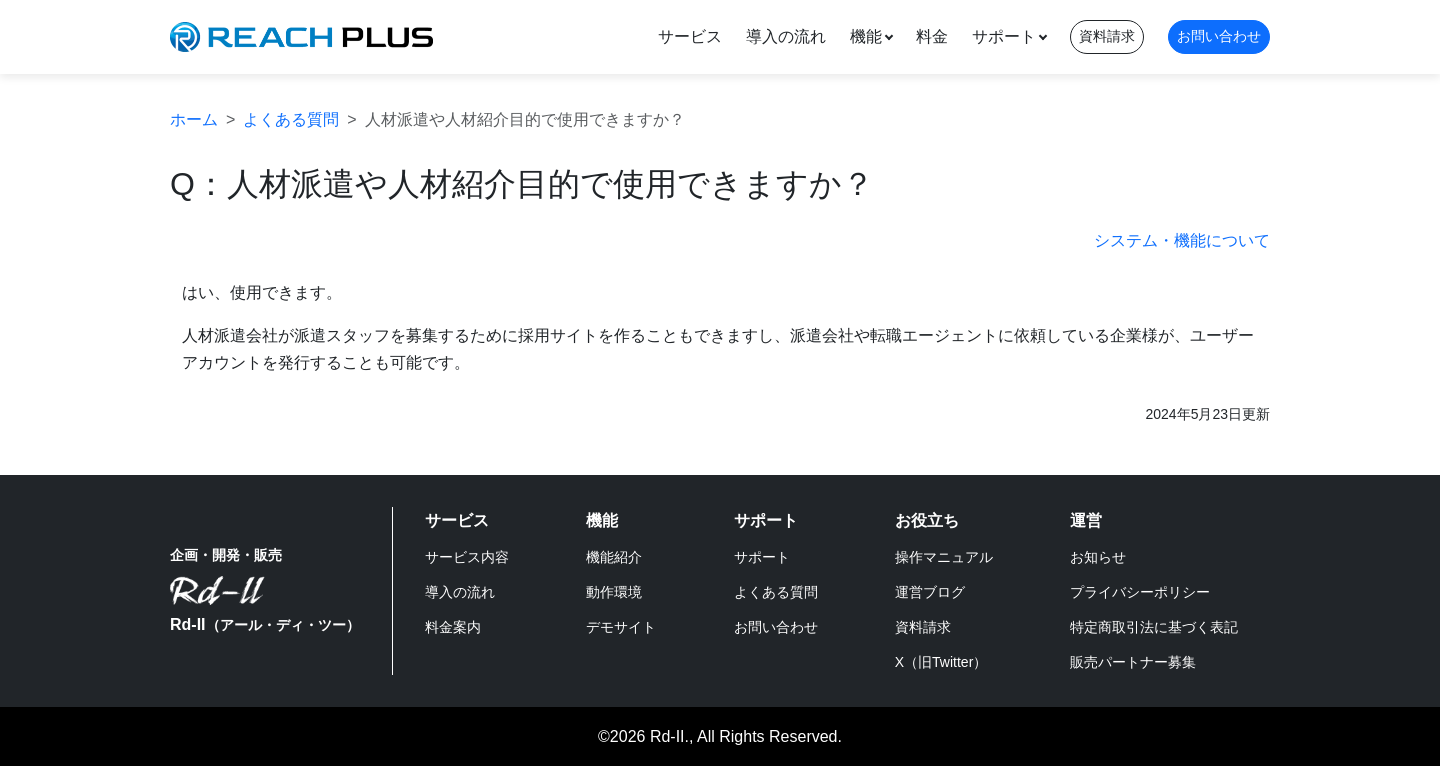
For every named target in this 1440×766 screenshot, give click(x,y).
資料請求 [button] (1107, 36)
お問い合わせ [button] (1219, 36)
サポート (1004, 36)
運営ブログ (930, 592)
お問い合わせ (776, 627)
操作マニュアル (944, 557)
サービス (690, 36)
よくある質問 (291, 119)
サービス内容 (467, 557)
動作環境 (614, 592)
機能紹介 (614, 557)
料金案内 (453, 627)
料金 (932, 36)
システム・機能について (1182, 240)
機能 (866, 36)
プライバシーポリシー (1140, 592)
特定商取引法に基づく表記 (1154, 627)
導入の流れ (786, 36)
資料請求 (923, 627)
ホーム (194, 119)
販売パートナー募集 (1133, 662)
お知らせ (1098, 557)
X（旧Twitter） (941, 662)
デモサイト (621, 627)
